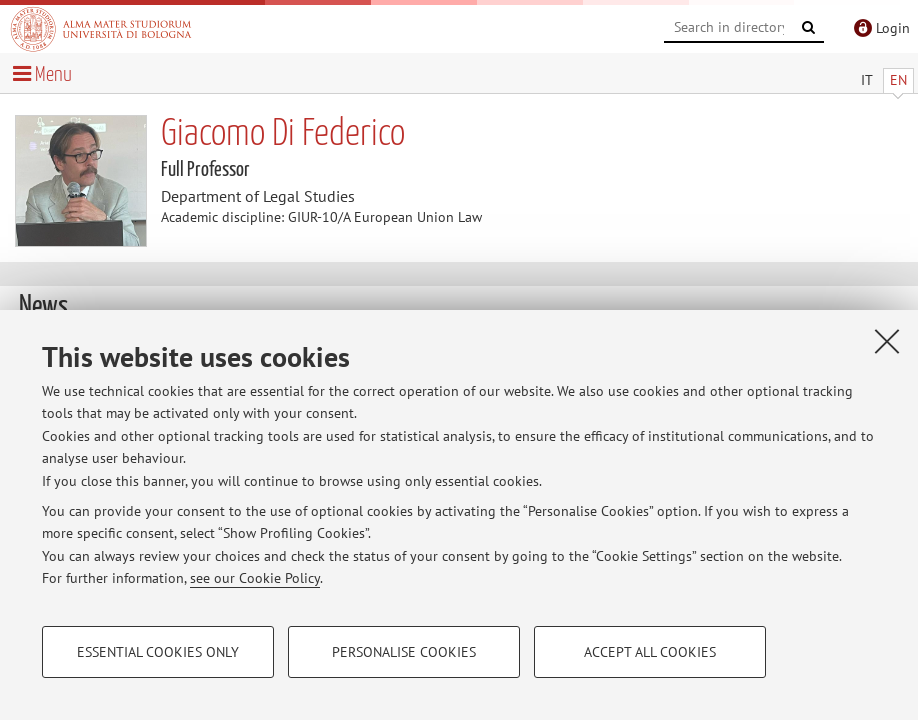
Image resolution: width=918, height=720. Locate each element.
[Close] (887, 341)
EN (898, 80)
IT (867, 80)
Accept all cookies (650, 652)
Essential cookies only (158, 652)
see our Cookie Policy (255, 578)
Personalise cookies (404, 652)
